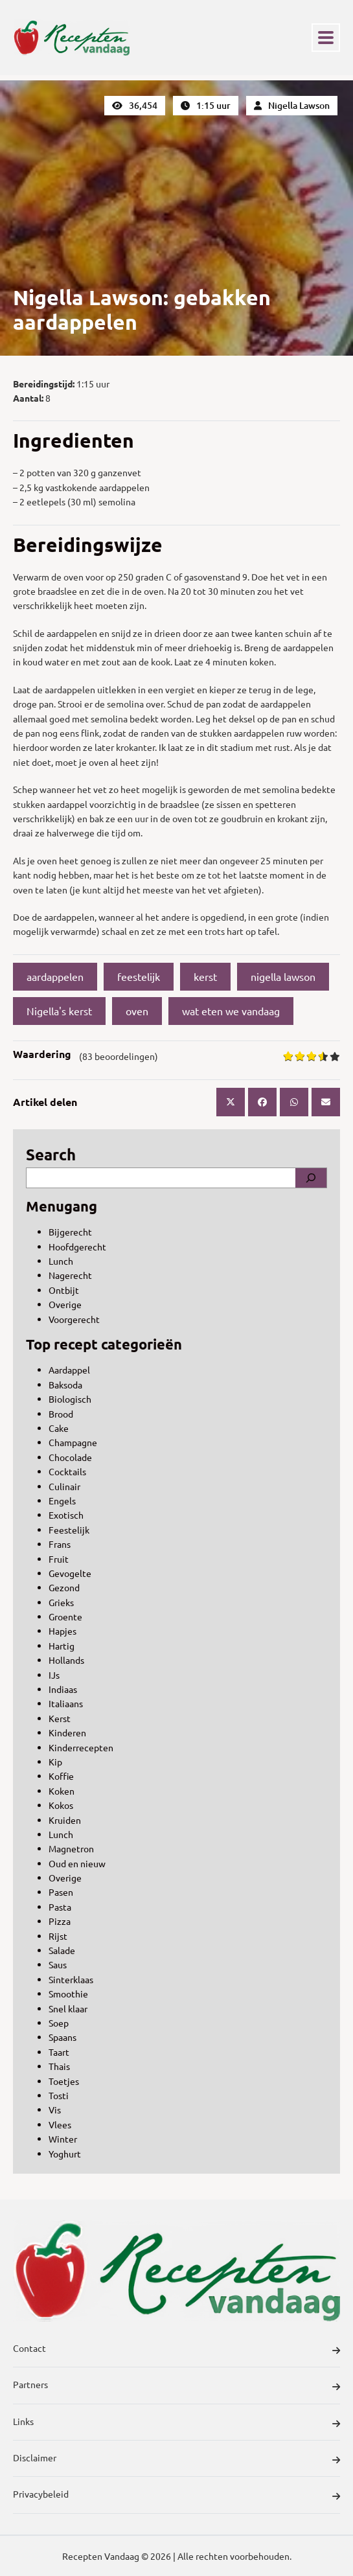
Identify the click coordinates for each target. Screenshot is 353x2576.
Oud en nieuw (77, 1863)
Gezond (64, 1587)
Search (51, 1154)
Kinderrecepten (81, 1747)
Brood (61, 1414)
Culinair (64, 1486)
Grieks (61, 1602)
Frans (60, 1544)
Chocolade (70, 1457)
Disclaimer (176, 2459)
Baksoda (65, 1384)
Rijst (58, 1936)
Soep (59, 2023)
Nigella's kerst (59, 1010)
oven (137, 1010)
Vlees (60, 2124)
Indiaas (63, 1689)
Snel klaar (68, 2008)
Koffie (61, 1776)
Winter (63, 2139)
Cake (59, 1428)
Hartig (61, 1645)
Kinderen (67, 1732)
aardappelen (55, 976)
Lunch (61, 1261)
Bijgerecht (70, 1231)
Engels (62, 1500)
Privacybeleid (176, 2495)
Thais (59, 2066)
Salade (62, 1950)
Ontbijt (64, 1290)
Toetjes (64, 2081)
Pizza (60, 1921)
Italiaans (66, 1703)
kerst (205, 976)
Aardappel (69, 1369)
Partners (176, 2386)
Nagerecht (70, 1275)
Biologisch (70, 1399)
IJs (54, 1675)
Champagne (73, 1442)
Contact (176, 2350)
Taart (59, 2052)
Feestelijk (69, 1529)
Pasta (60, 1907)
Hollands (66, 1660)
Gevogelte (70, 1573)
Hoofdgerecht (77, 1246)
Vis (55, 2109)
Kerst (60, 1718)
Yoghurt (65, 2153)
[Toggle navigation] (326, 37)
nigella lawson (283, 976)
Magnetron (71, 1848)
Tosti (59, 2095)
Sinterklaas (71, 1979)
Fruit (59, 1559)
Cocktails (67, 1471)
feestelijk (138, 976)
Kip (55, 1761)
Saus (58, 1964)
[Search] (310, 1178)
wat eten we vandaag (231, 1010)
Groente (65, 1616)
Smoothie (68, 1993)
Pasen (61, 1892)
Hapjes (62, 1631)
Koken (61, 1791)
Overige (65, 1304)
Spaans (62, 2037)
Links (176, 2423)
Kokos (61, 1805)
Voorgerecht (74, 1319)
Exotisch (66, 1515)
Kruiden (65, 1820)
